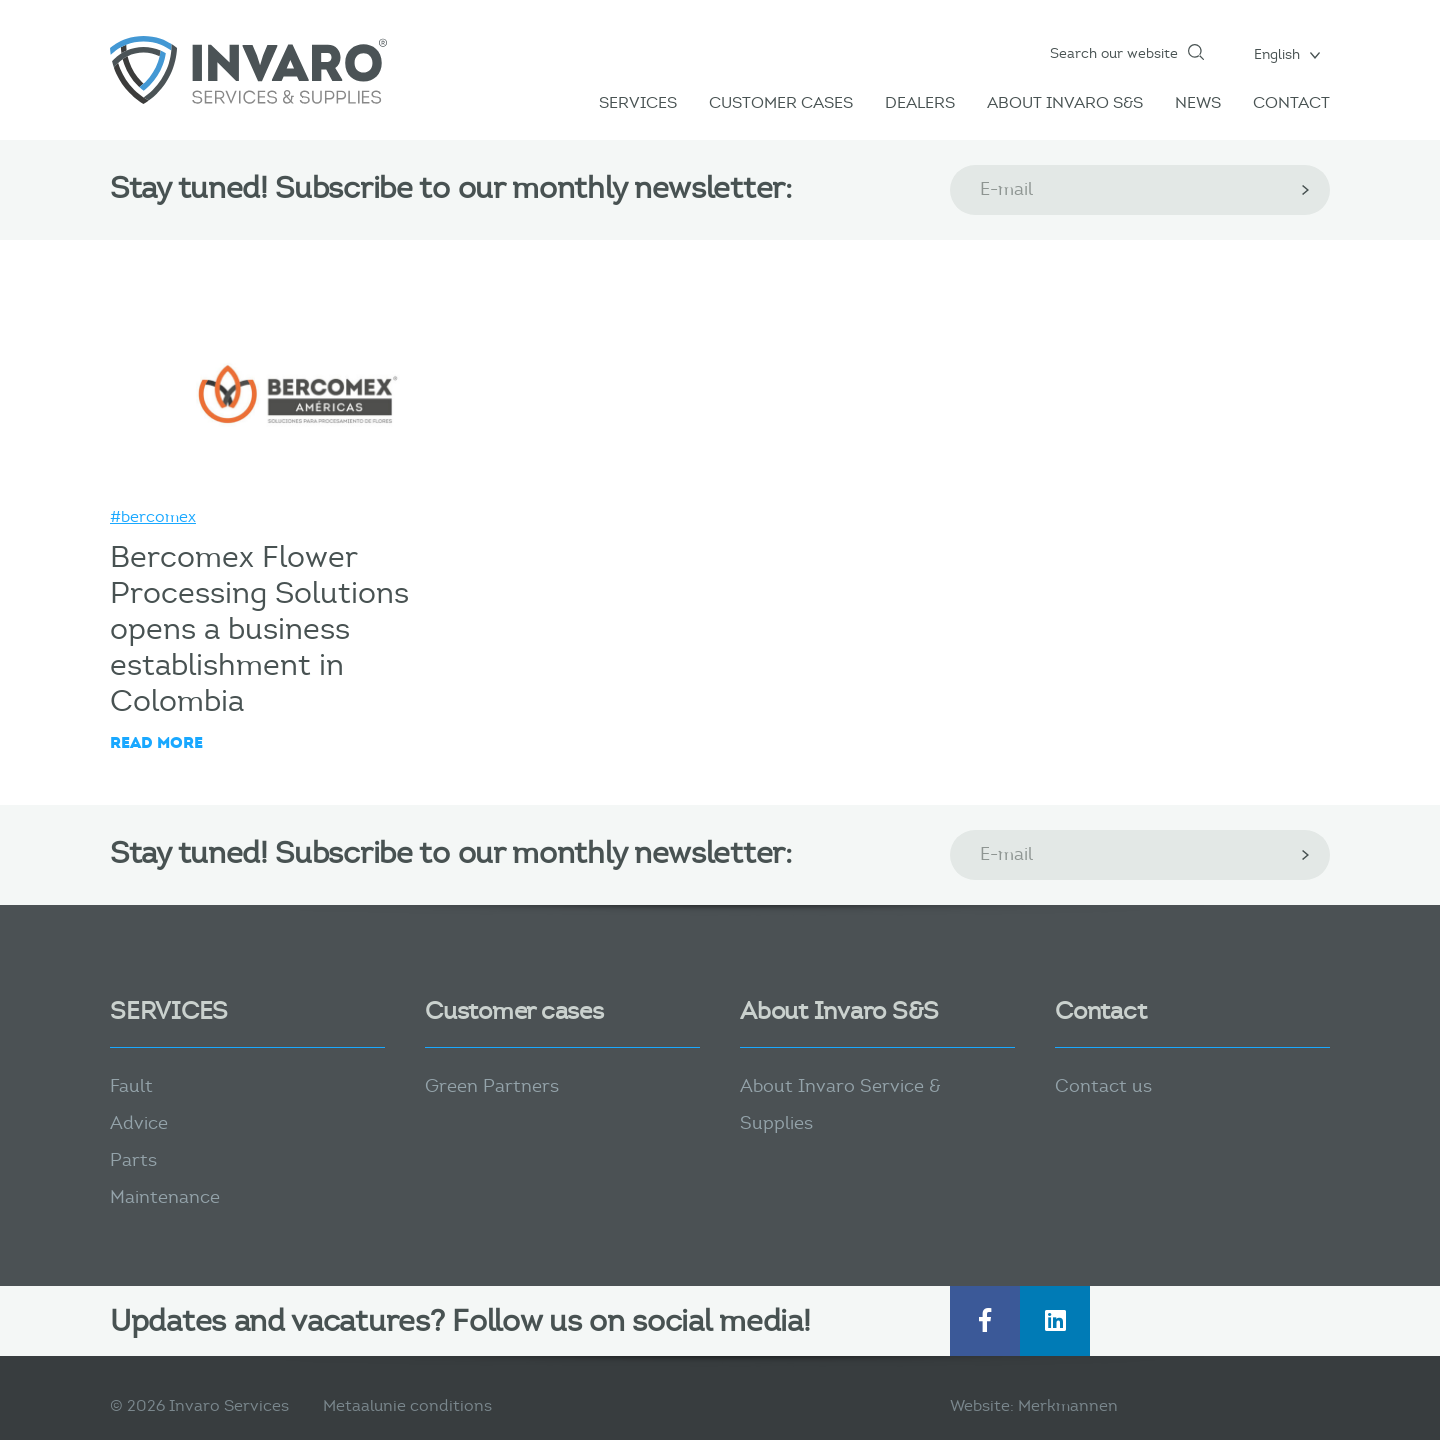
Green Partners (492, 1086)
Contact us (1103, 1086)
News (1198, 102)
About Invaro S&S (1065, 102)
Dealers (920, 102)
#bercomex (153, 516)
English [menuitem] (1277, 54)
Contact (1291, 102)
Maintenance (165, 1197)
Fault (131, 1086)
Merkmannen (1068, 1405)
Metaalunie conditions (407, 1405)
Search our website (1114, 53)
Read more (156, 742)
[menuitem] (1287, 54)
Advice (139, 1123)
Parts (133, 1160)
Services (638, 102)
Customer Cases (781, 102)
